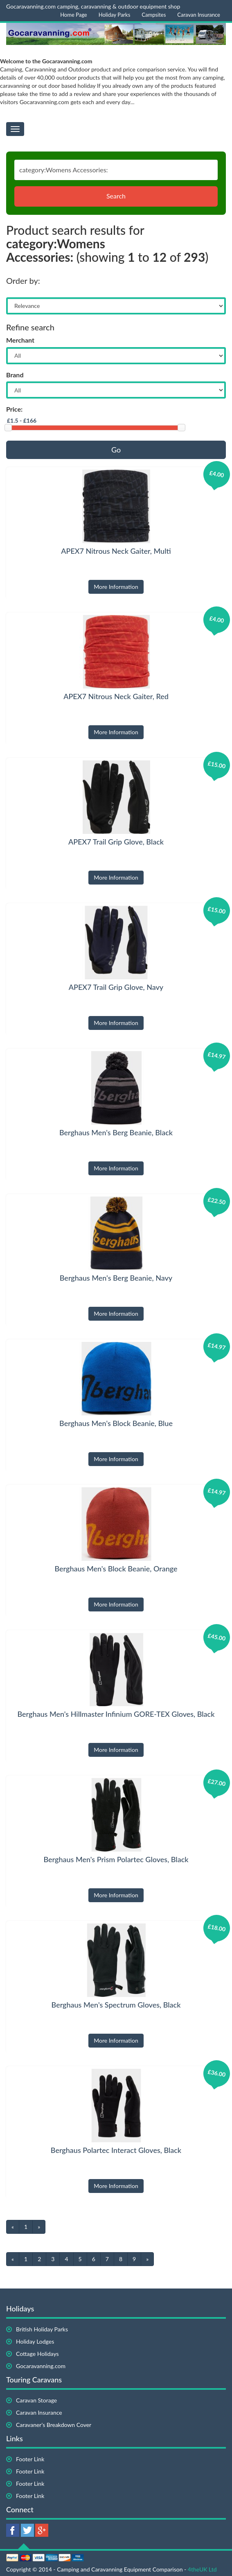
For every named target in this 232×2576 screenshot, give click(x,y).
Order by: (23, 280)
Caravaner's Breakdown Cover (53, 2424)
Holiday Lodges (35, 2341)
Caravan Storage (36, 2400)
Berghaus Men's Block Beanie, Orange (116, 1568)
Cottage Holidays (37, 2353)
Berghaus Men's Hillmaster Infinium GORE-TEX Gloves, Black (116, 1713)
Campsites (154, 14)
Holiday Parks (115, 14)
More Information (116, 586)
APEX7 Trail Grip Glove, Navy (116, 987)
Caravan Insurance (198, 14)
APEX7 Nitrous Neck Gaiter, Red (116, 696)
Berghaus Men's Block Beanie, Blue (116, 1423)
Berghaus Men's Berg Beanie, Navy (116, 1277)
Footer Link (30, 2459)
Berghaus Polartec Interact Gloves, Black (116, 2150)
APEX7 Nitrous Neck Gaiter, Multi (116, 550)
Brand (14, 375)
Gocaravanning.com (40, 2365)
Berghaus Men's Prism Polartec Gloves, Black (116, 1859)
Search (116, 196)
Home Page (73, 14)
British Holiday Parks (42, 2329)
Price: (14, 409)
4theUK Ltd (202, 2569)
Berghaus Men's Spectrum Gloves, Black (116, 2004)
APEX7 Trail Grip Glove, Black (116, 841)
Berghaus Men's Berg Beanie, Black (116, 1132)
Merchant (20, 340)
